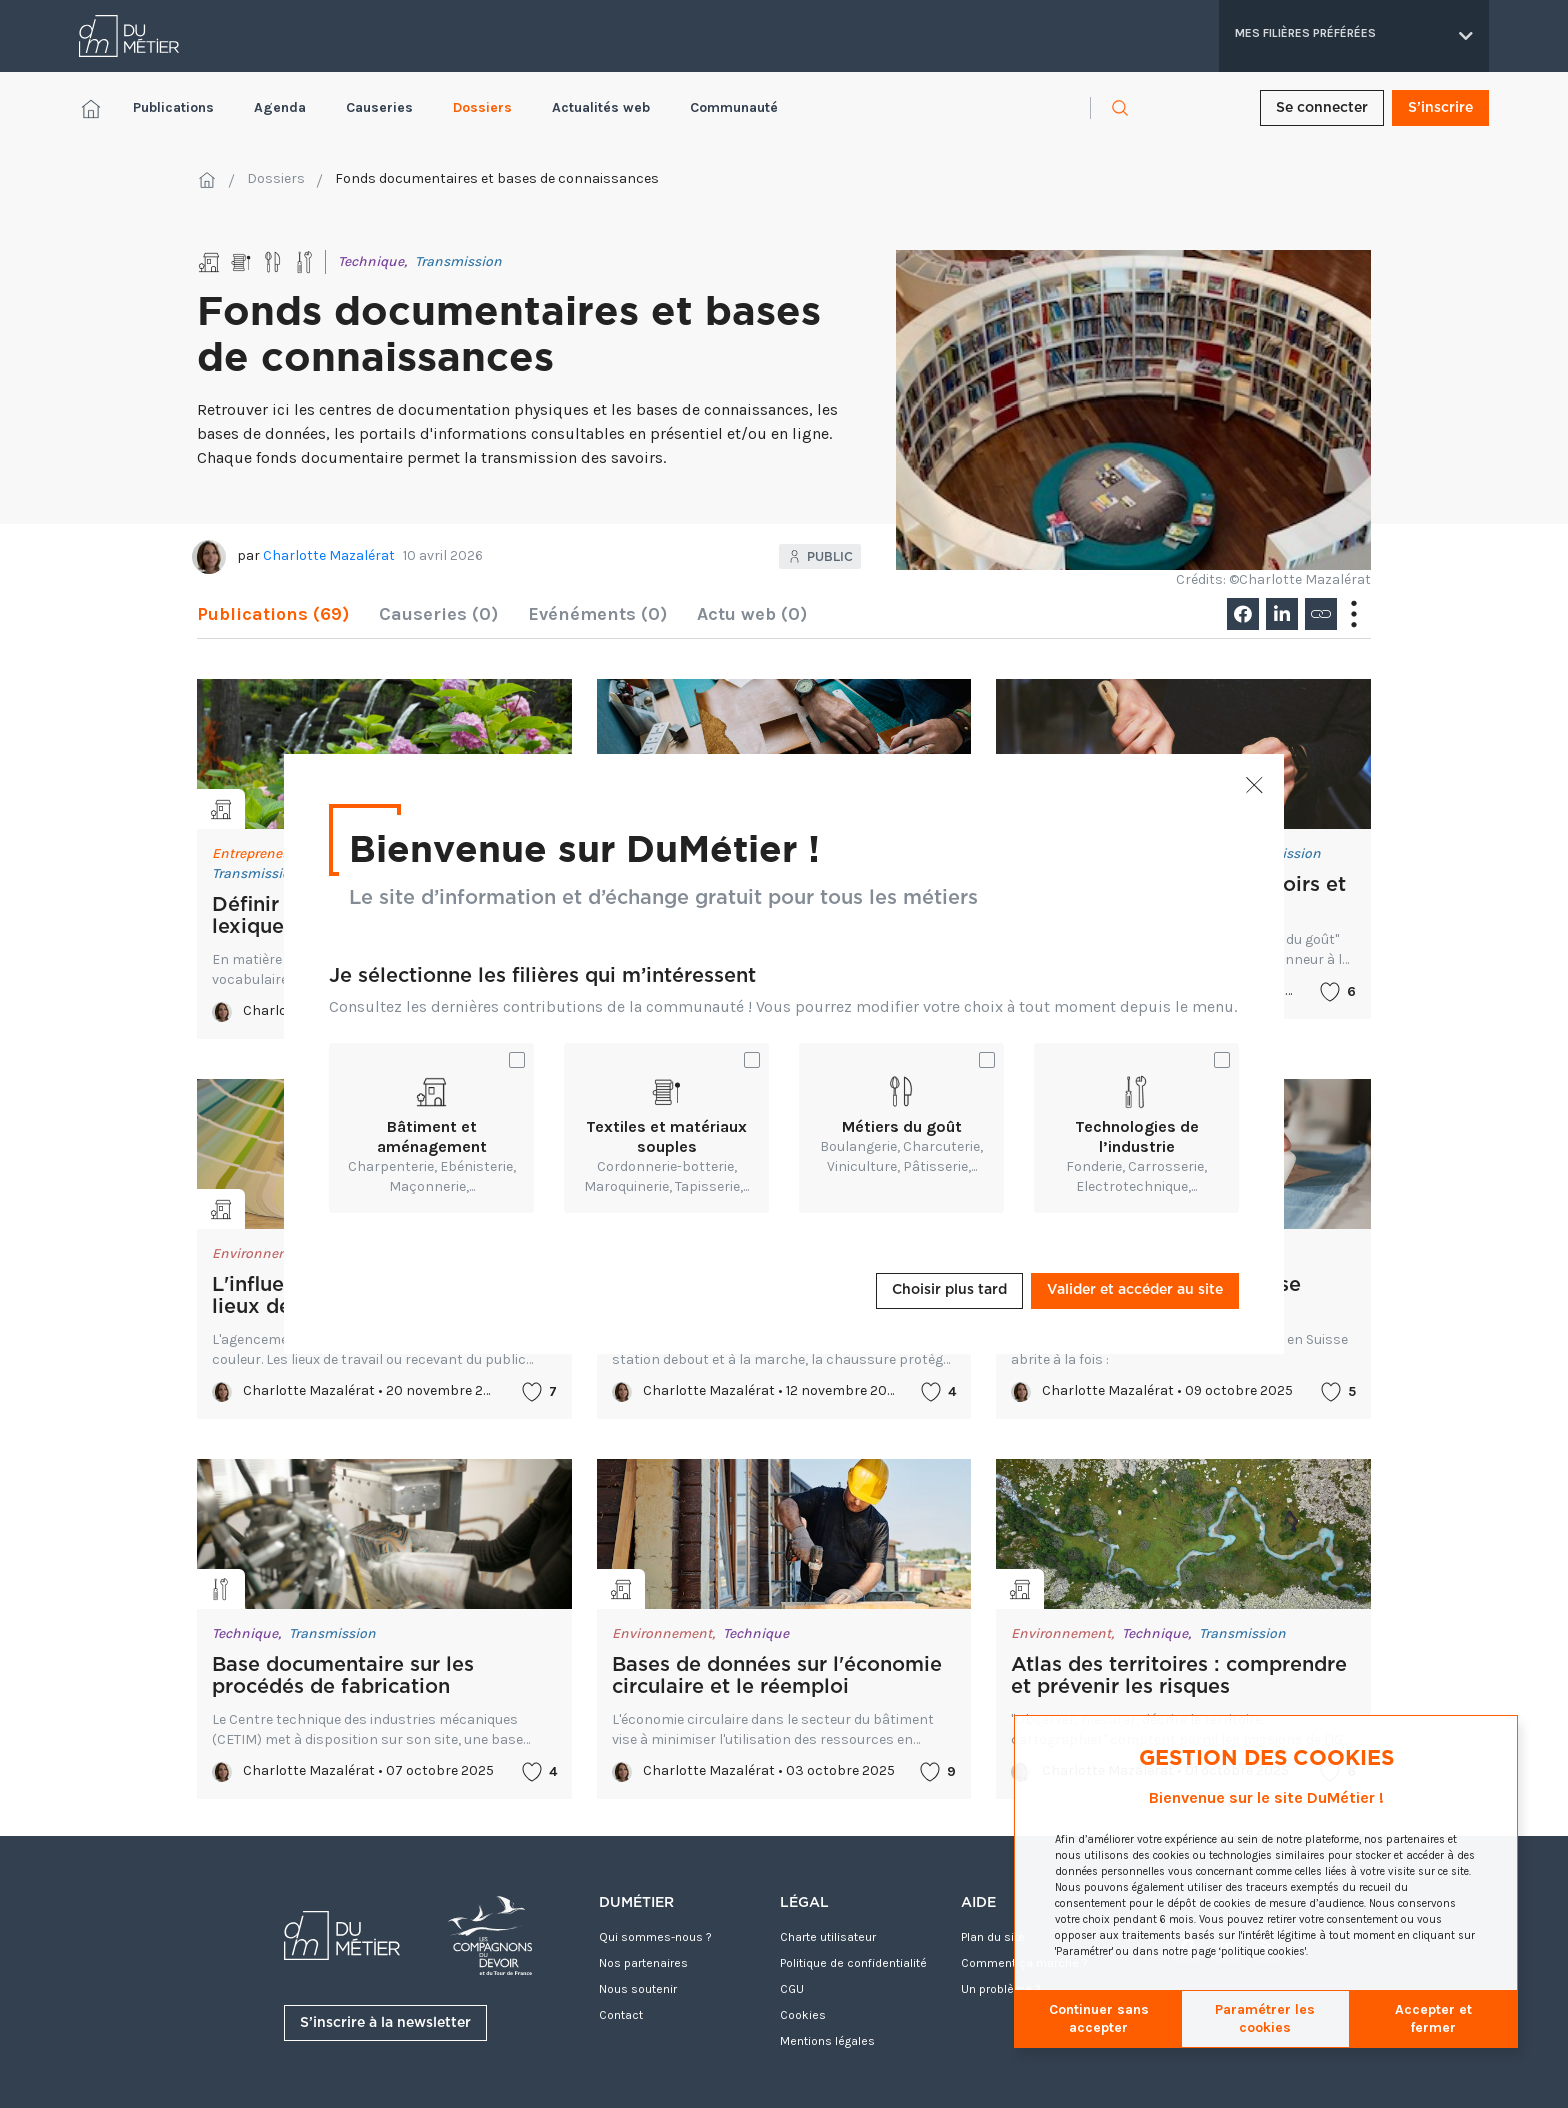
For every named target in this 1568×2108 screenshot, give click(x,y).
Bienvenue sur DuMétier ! (584, 847)
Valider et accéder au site (1135, 1290)
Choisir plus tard (949, 1290)
